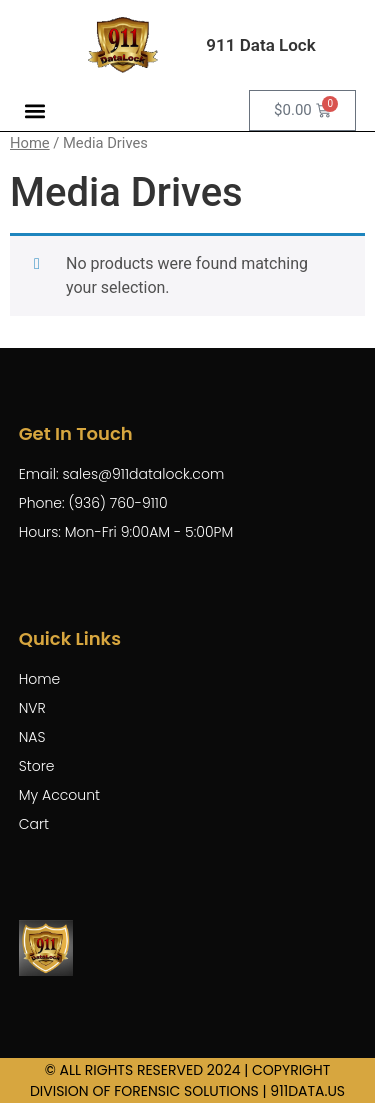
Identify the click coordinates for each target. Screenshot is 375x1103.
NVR (32, 708)
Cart (34, 824)
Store (37, 766)
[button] (35, 110)
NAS (32, 737)
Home (30, 143)
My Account (59, 795)
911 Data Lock (260, 45)
